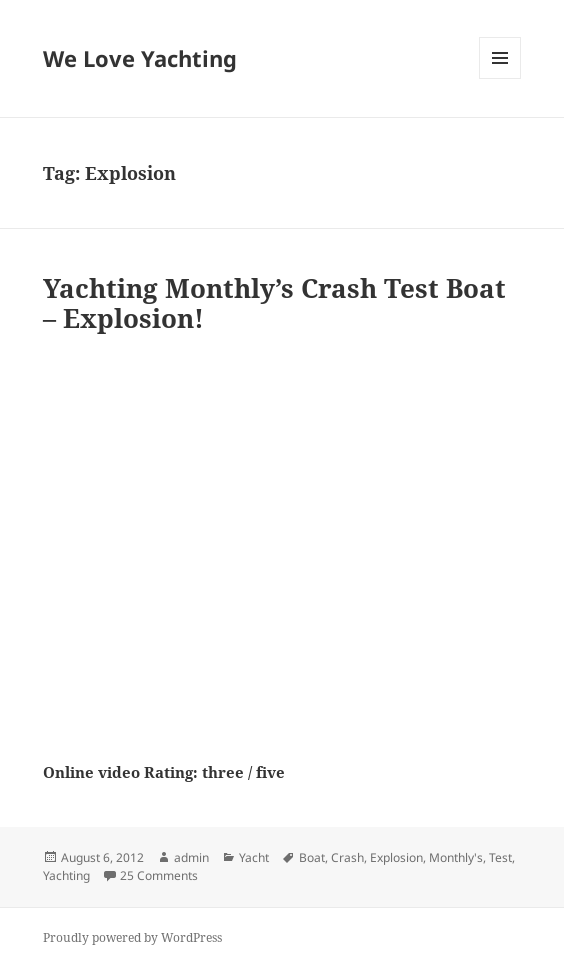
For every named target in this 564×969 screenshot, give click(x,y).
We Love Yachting (140, 58)
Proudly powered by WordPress (132, 937)
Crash (347, 857)
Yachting (66, 875)
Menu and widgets (500, 78)
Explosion (396, 857)
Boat (312, 857)
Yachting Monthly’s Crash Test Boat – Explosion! (274, 303)
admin (191, 857)
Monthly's (456, 857)
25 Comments (159, 875)
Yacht (254, 857)
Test (500, 857)
